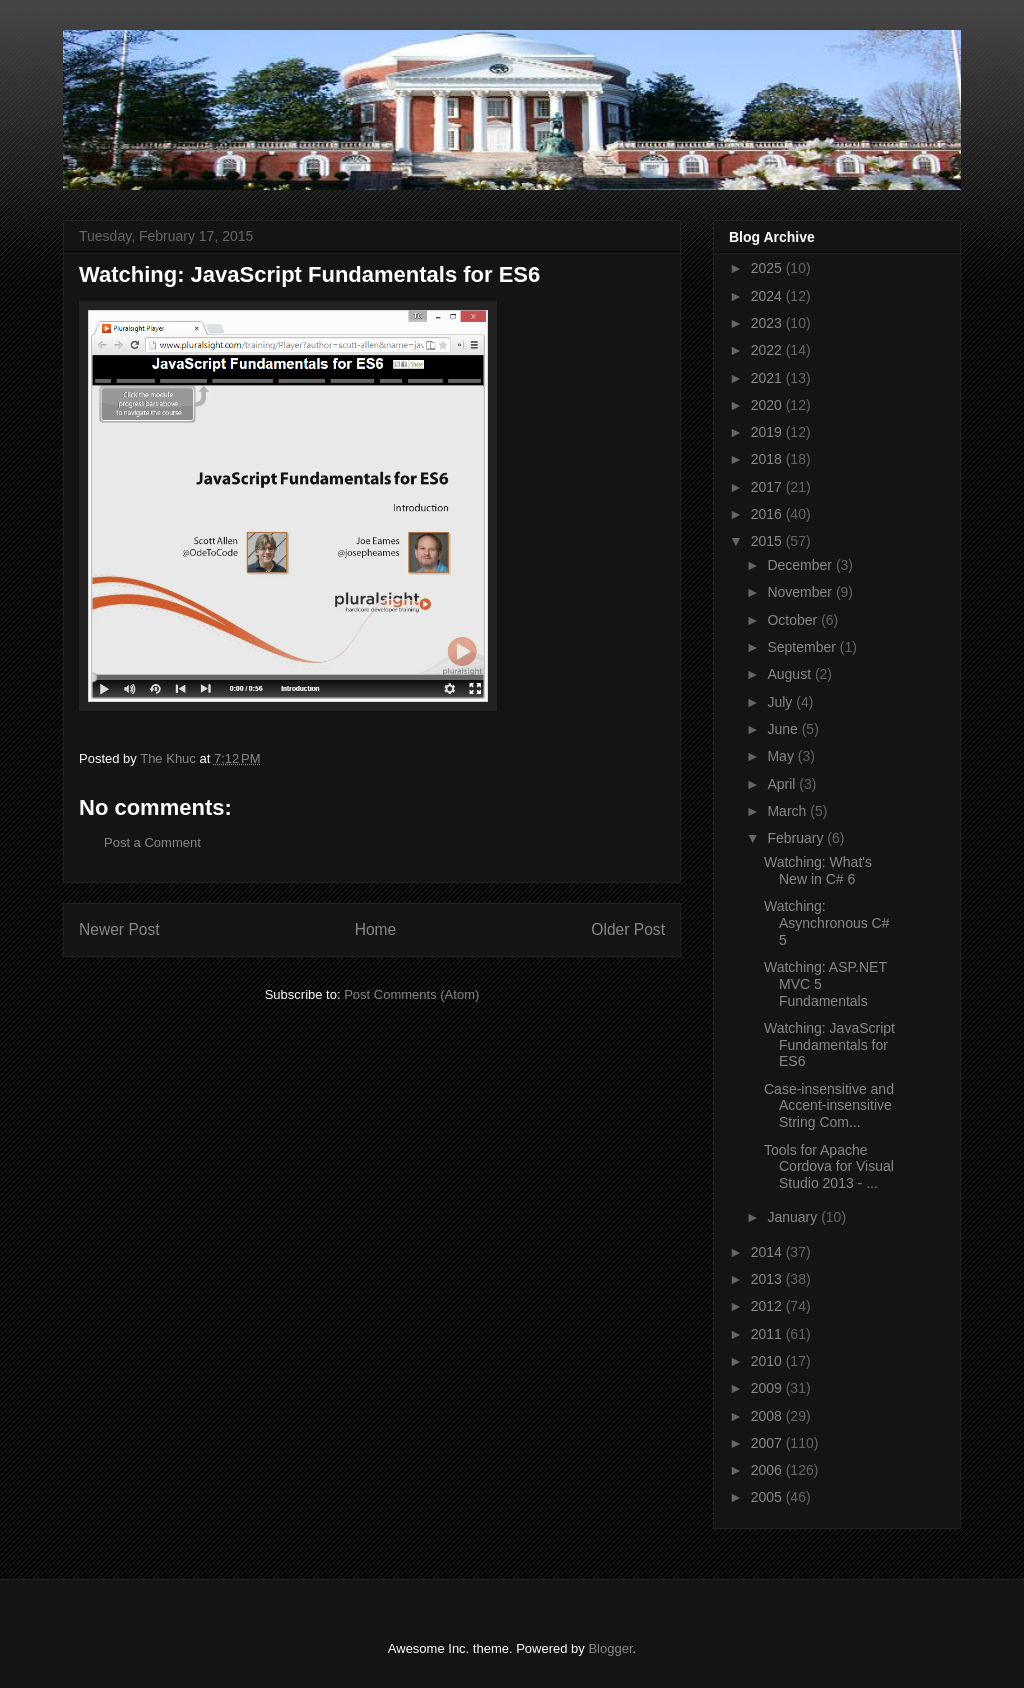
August (790, 674)
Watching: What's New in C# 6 (818, 870)
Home (376, 929)
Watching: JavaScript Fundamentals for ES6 (829, 1045)
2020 (768, 405)
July (781, 702)
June (784, 729)
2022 (768, 350)
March (788, 811)
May (782, 756)
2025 (768, 268)
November (801, 592)
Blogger (610, 1648)
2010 (768, 1361)
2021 (768, 378)
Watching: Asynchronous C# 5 (827, 923)
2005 (768, 1497)
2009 (768, 1388)
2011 (768, 1334)
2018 (768, 459)
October (794, 620)
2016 (768, 514)
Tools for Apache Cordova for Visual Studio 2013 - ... (829, 1167)
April (783, 784)
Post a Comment (152, 842)
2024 (768, 296)
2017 (768, 487)
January (794, 1217)
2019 (768, 432)
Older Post (628, 929)
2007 (768, 1443)
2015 (768, 541)
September (803, 647)
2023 (768, 323)
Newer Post (119, 929)
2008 (768, 1416)
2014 (768, 1252)
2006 (768, 1470)
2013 (768, 1279)
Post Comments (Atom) (411, 994)
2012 (768, 1306)
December (801, 565)
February (797, 838)
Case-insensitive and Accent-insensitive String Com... (829, 1106)
